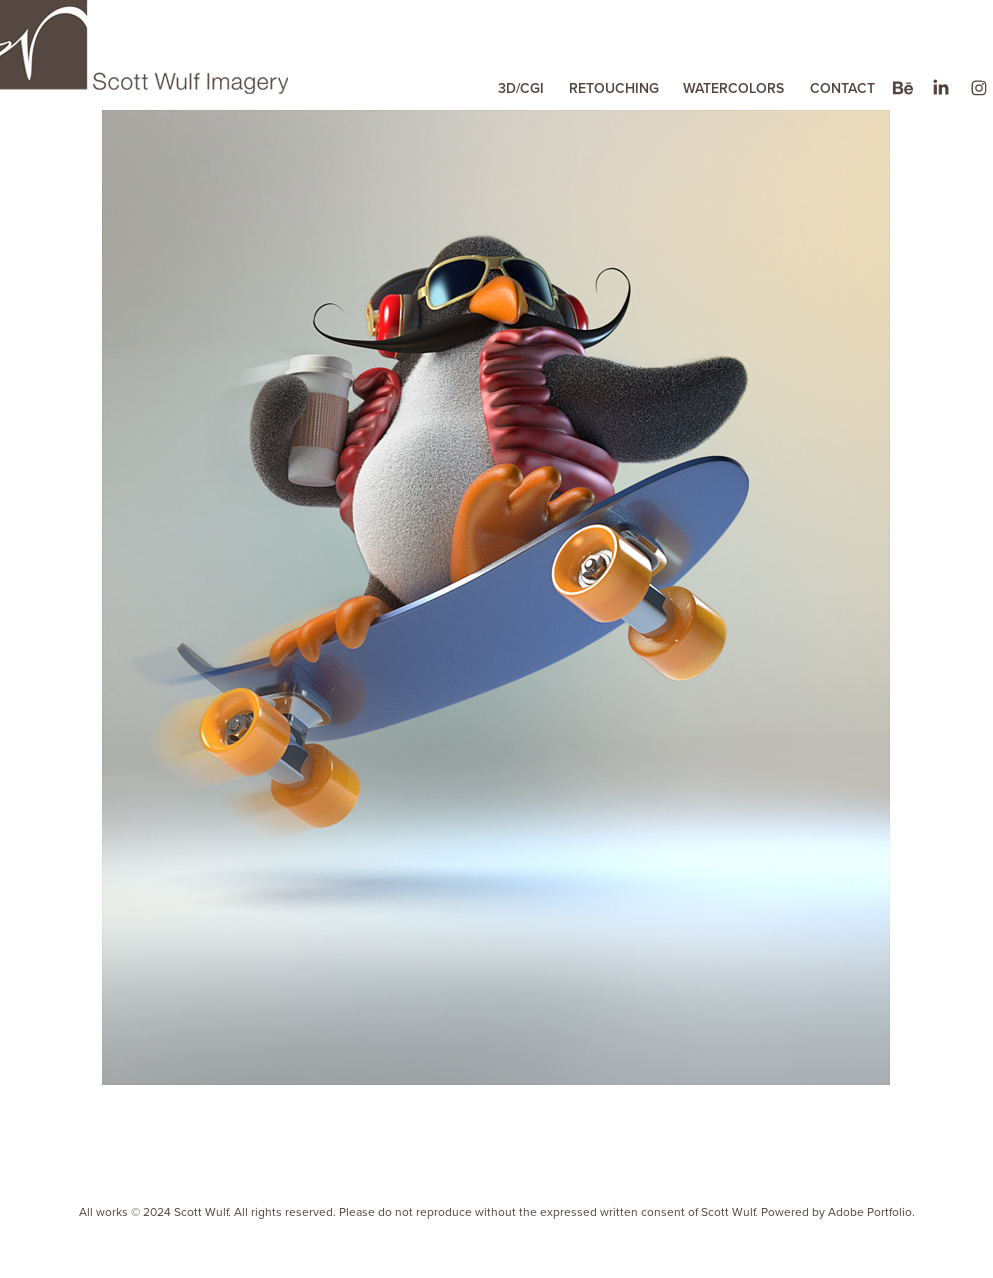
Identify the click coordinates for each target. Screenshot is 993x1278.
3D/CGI (521, 88)
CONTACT (842, 88)
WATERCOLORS (733, 88)
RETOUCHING (614, 88)
